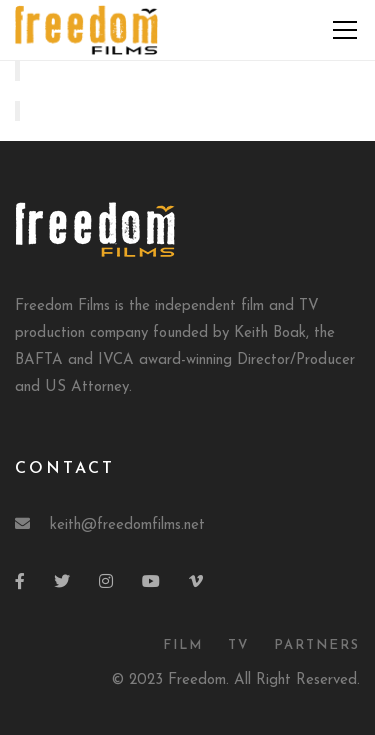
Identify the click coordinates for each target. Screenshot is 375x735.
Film (183, 645)
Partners (317, 645)
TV (238, 645)
